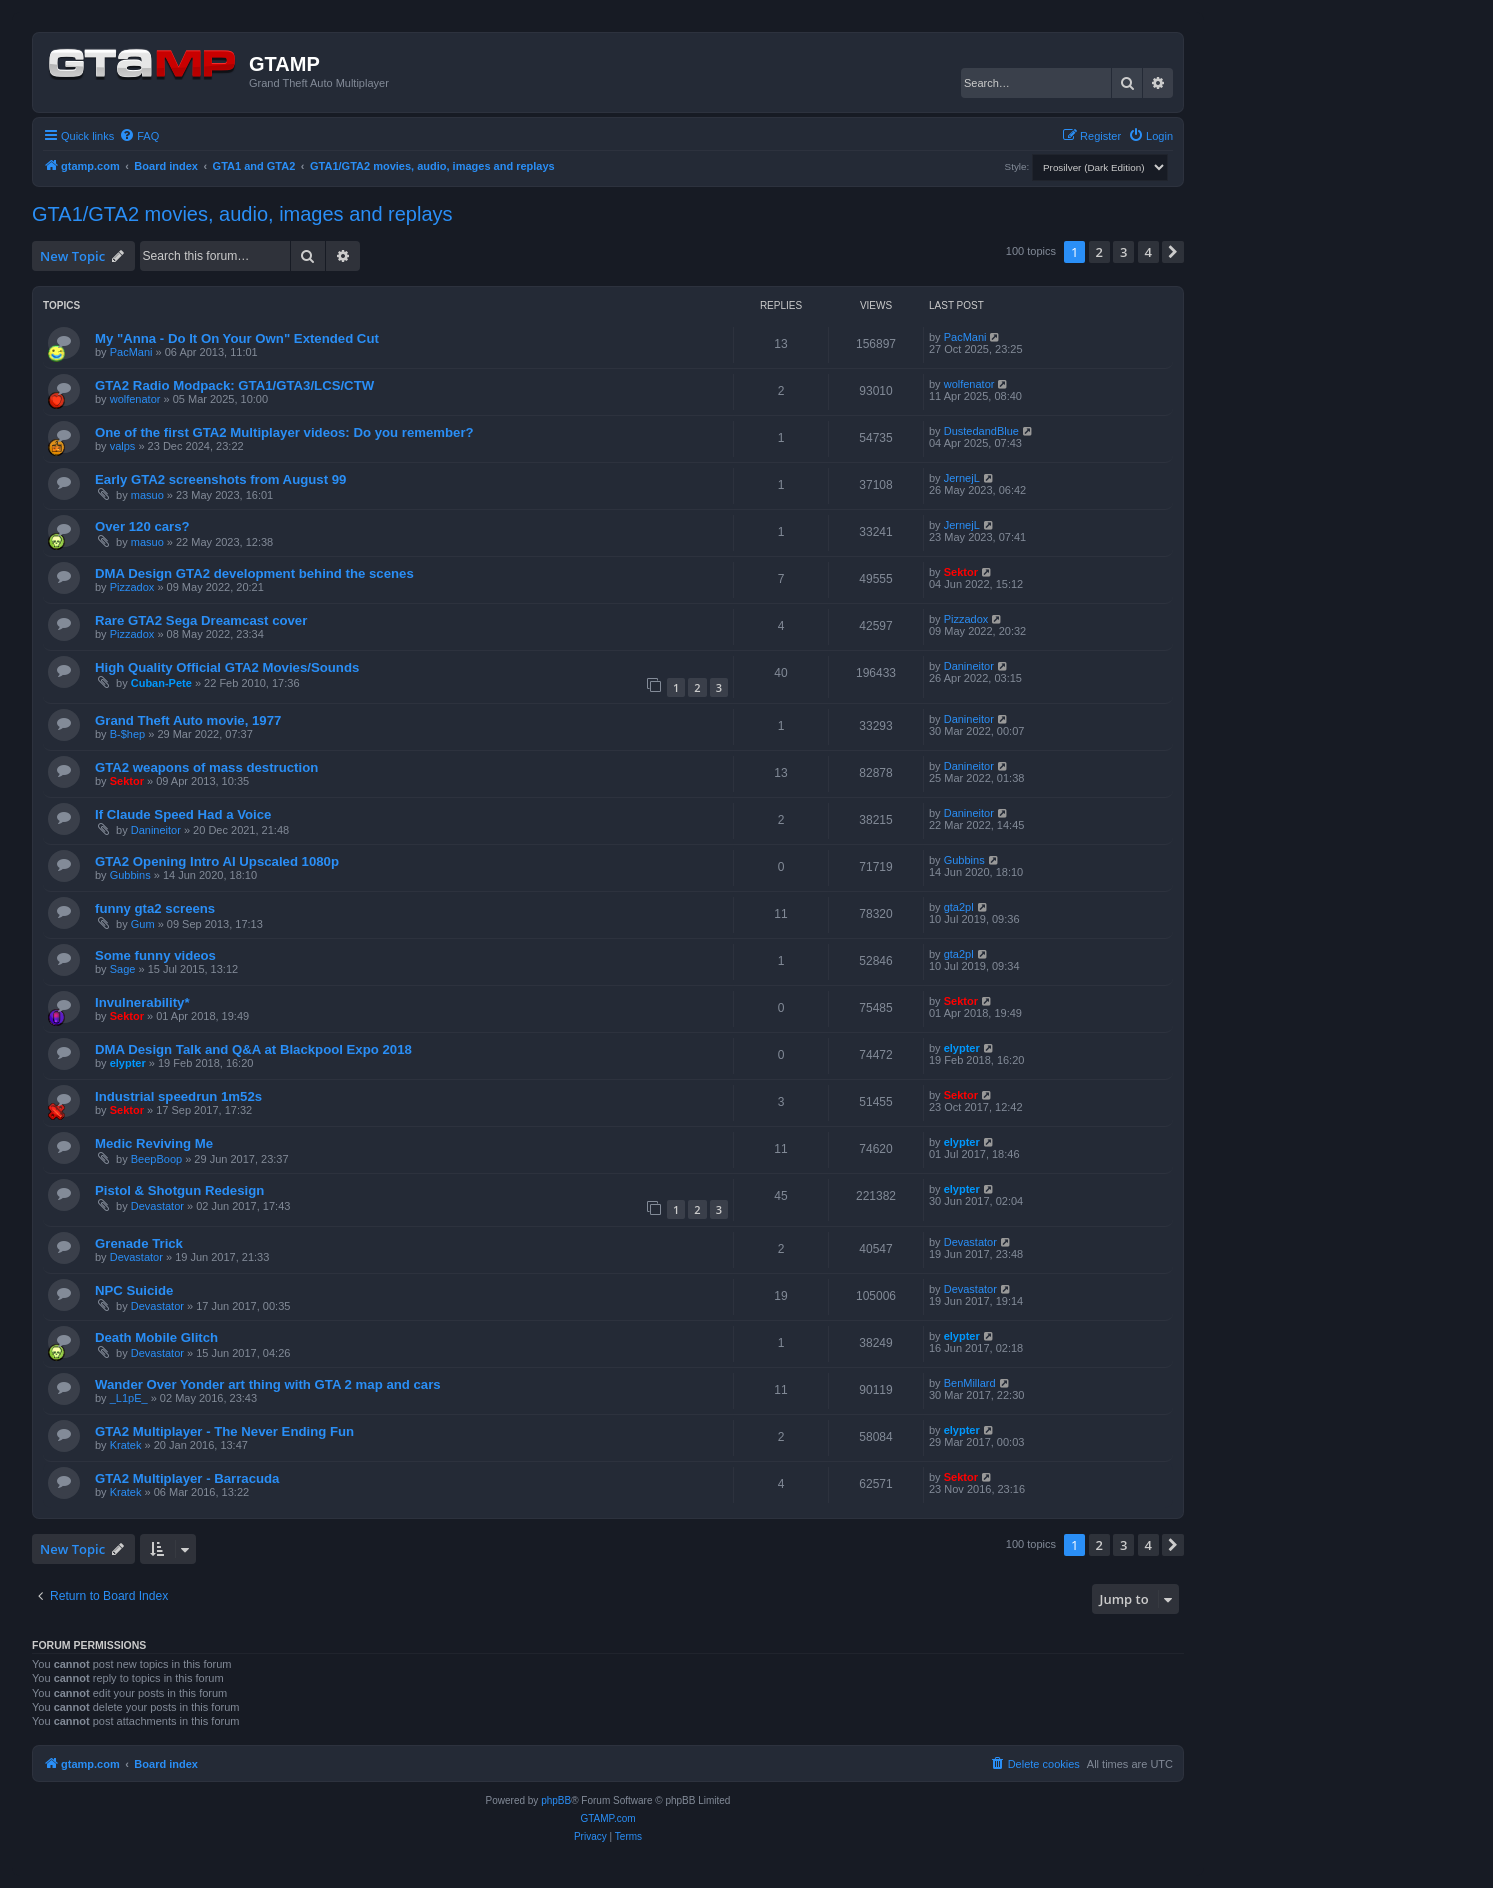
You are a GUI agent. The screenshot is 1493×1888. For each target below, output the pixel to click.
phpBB (556, 1800)
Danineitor (969, 666)
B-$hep (127, 734)
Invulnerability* (142, 1002)
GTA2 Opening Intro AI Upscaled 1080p (217, 861)
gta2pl (959, 907)
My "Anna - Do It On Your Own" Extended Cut (237, 338)
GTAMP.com (607, 1818)
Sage (123, 969)
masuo (147, 495)
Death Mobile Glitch (156, 1337)
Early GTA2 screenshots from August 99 (220, 479)
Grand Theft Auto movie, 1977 (188, 720)
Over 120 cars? (142, 526)
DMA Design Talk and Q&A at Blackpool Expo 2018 (253, 1049)
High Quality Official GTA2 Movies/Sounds (227, 667)
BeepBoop (156, 1159)
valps (123, 446)
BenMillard (970, 1383)
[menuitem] (139, 136)
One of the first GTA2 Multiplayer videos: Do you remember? (284, 432)
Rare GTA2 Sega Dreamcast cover (201, 620)
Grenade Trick (139, 1243)
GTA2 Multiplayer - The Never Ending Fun (224, 1431)
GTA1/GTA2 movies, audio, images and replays (242, 214)
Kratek (126, 1445)
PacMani (131, 352)
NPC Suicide (134, 1290)
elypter (128, 1063)
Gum (143, 924)
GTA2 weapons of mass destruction (206, 767)
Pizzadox (132, 587)
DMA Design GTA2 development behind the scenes (254, 573)
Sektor (961, 572)
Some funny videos (155, 955)
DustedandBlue (981, 431)
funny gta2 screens (155, 908)
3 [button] (1123, 252)
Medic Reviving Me (154, 1143)
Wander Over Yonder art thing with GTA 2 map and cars (268, 1384)
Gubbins (130, 875)
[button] (1173, 252)
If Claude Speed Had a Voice (183, 814)
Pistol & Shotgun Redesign (179, 1190)
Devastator (157, 1206)
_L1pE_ (129, 1398)
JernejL (962, 478)
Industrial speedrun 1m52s (178, 1096)
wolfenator (135, 399)
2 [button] (1099, 252)
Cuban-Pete (161, 683)
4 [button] (1148, 252)
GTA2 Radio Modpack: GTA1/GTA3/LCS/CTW (234, 385)
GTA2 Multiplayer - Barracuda (187, 1478)
